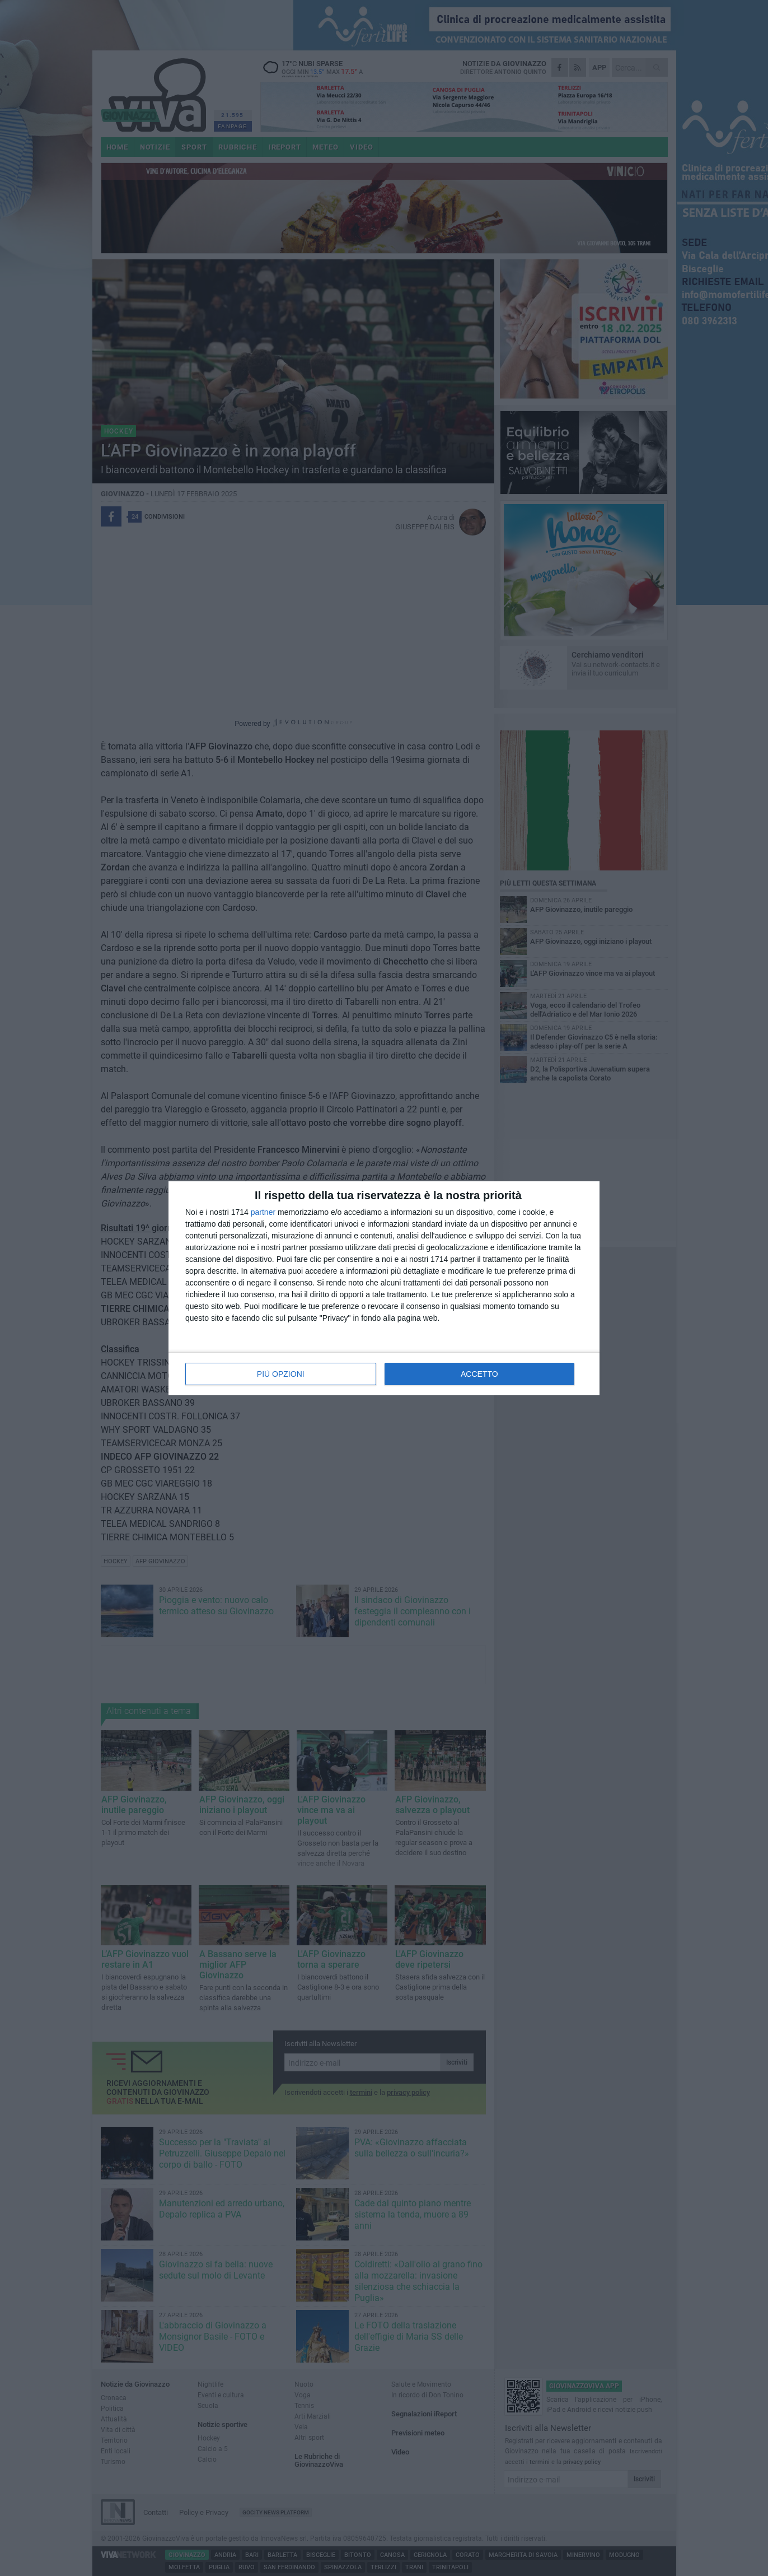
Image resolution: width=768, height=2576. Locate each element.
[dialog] (384, 1288)
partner (263, 1212)
